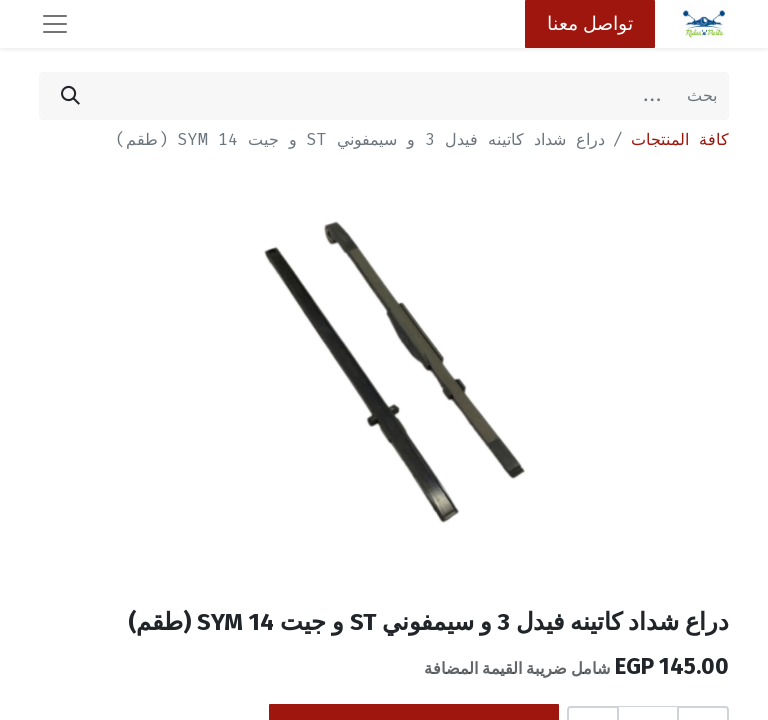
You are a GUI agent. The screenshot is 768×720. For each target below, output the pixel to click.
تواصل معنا (590, 23)
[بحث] (70, 96)
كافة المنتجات (680, 139)
